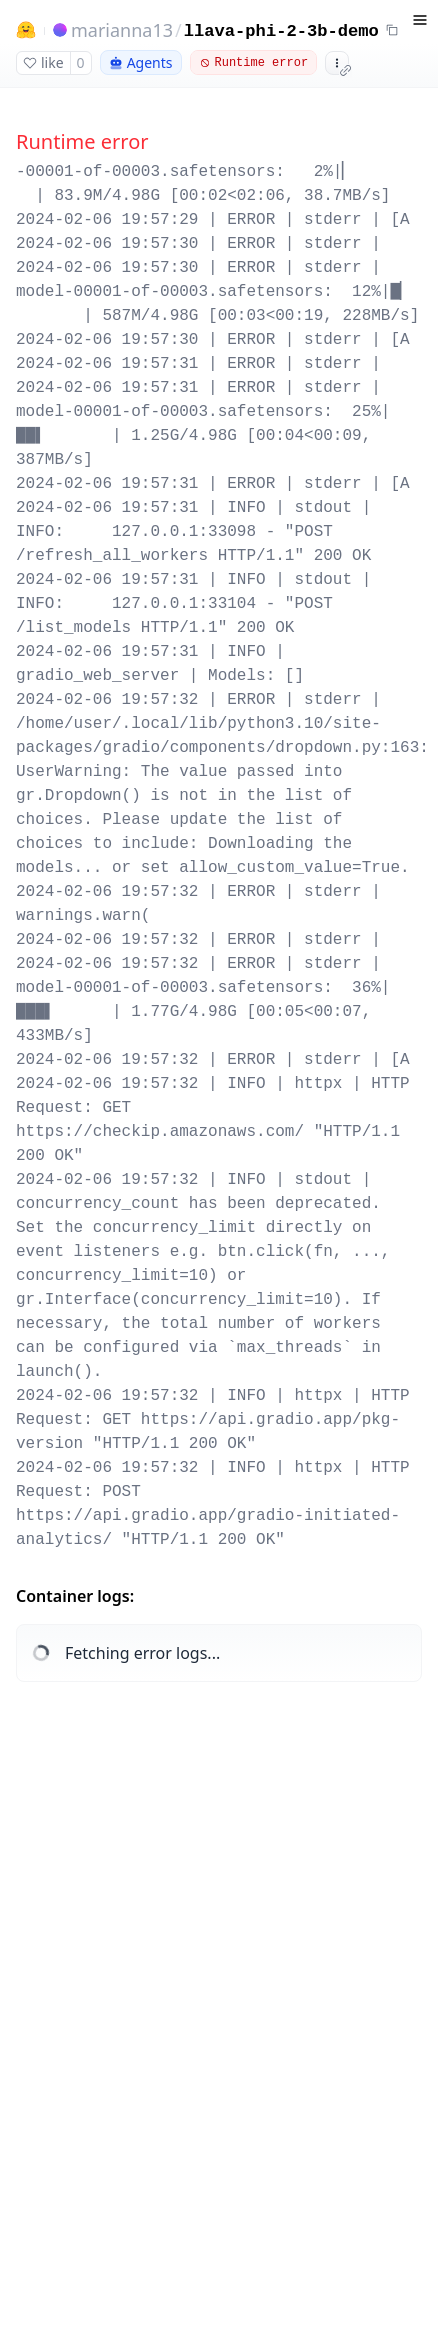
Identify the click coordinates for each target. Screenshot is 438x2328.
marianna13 (122, 30)
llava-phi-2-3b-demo (281, 31)
